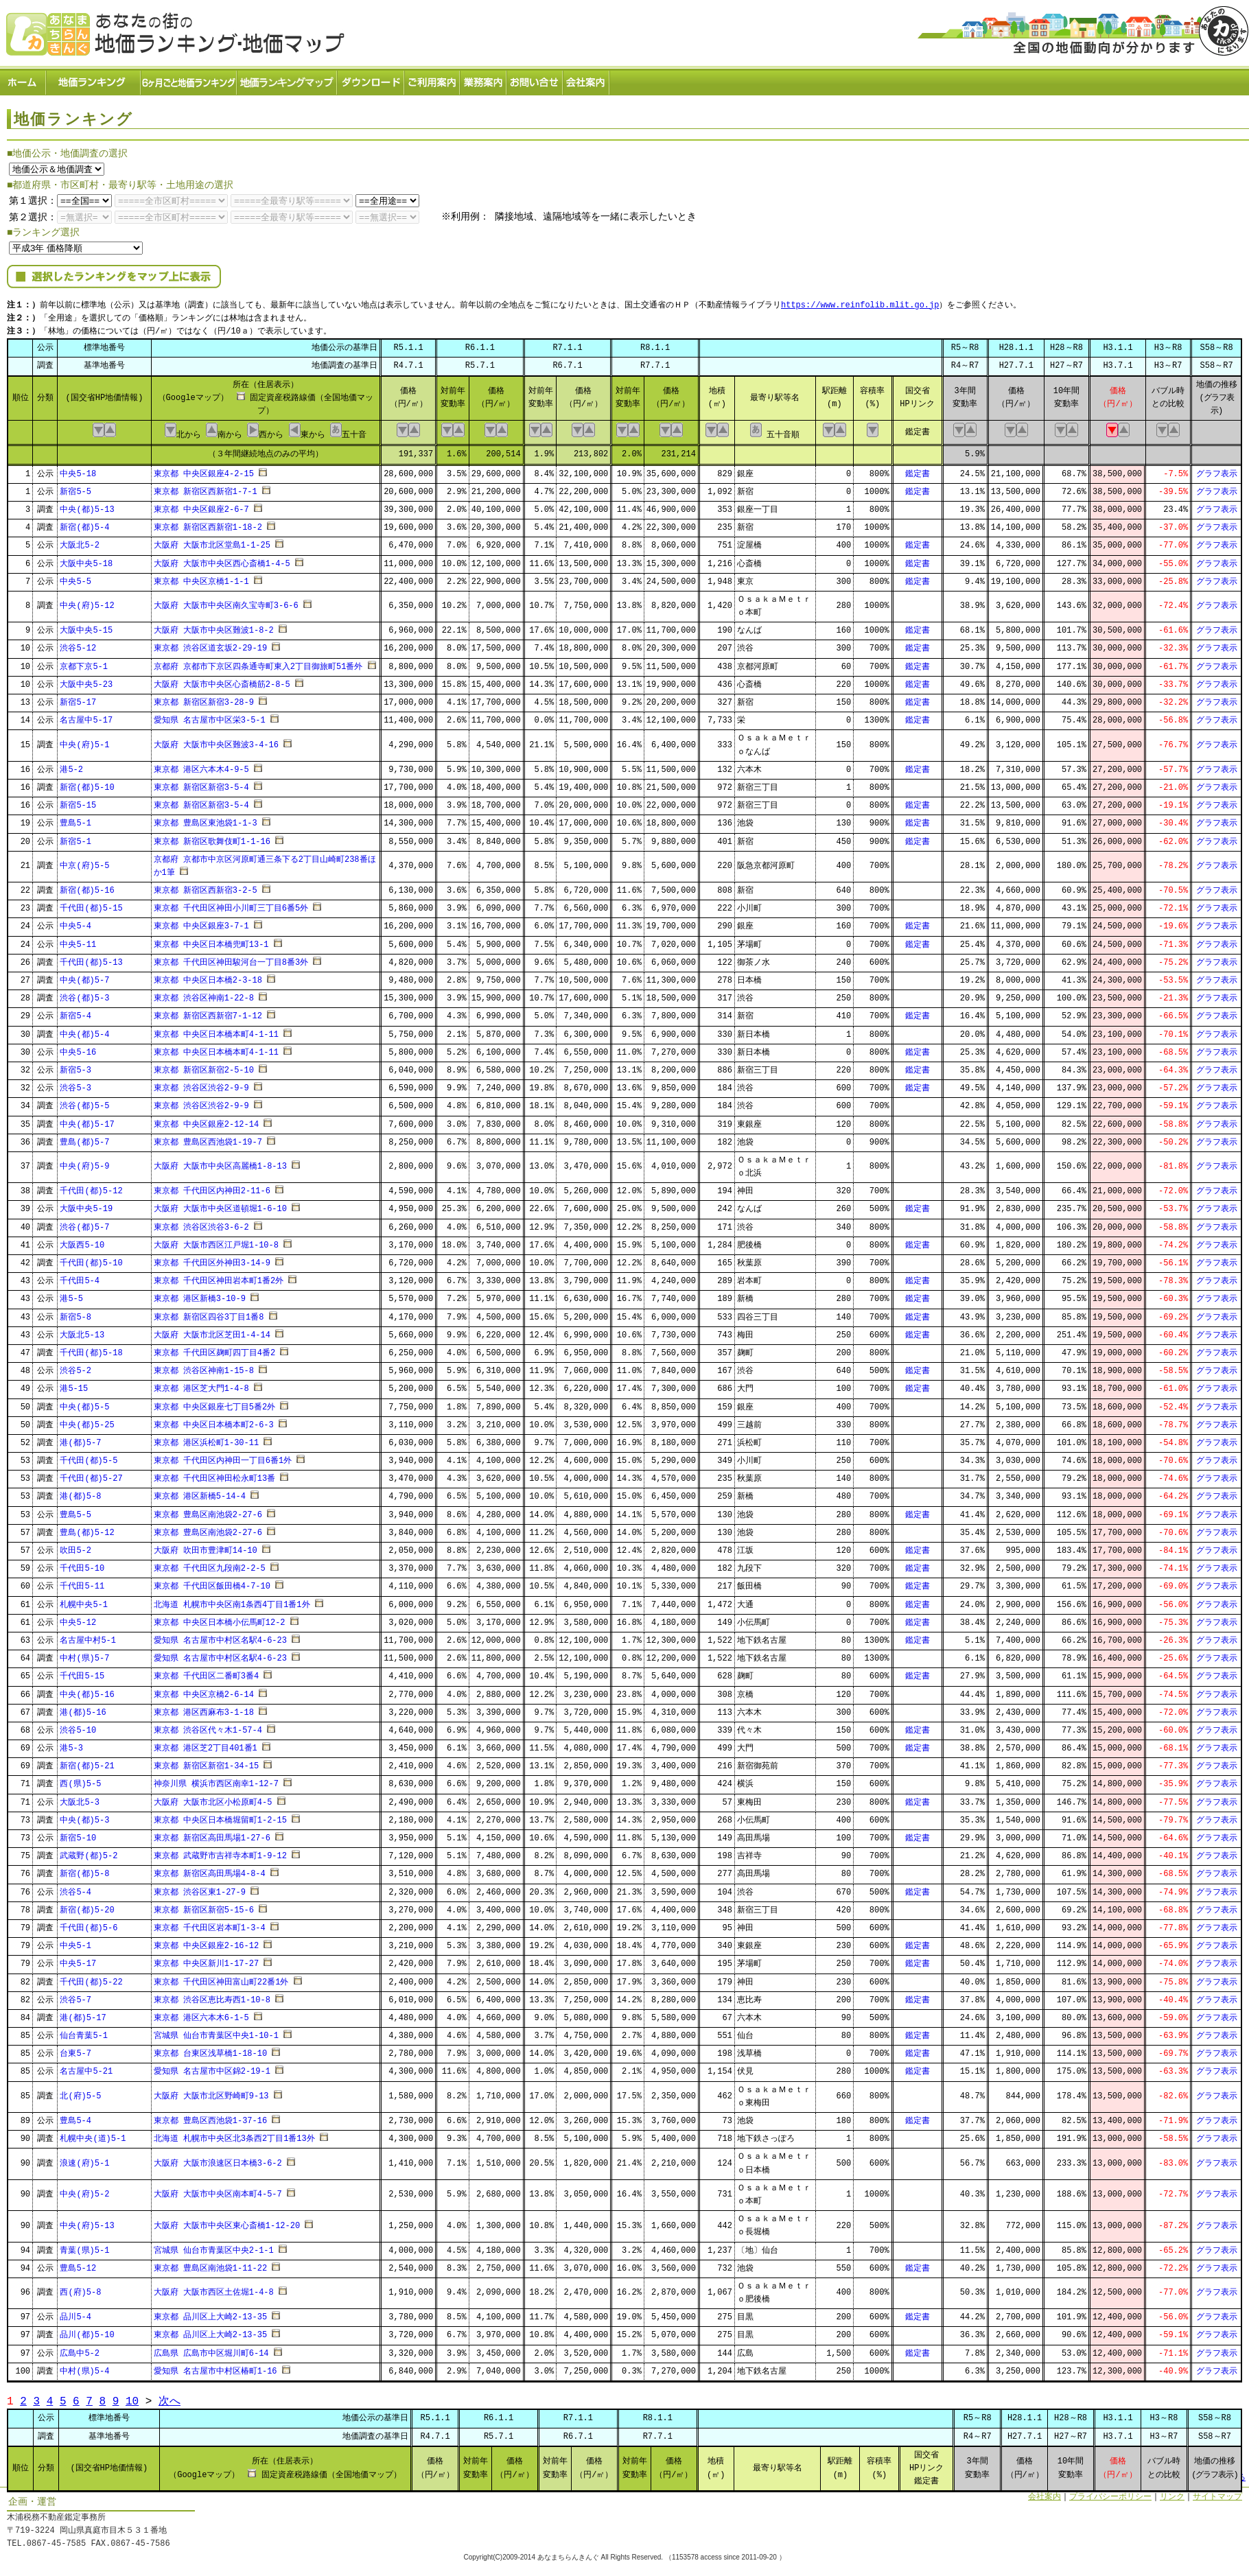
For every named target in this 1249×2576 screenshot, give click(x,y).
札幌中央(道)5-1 (93, 2134)
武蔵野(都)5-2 (88, 1852)
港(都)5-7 (80, 1438)
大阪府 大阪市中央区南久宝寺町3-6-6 (226, 602)
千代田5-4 (80, 1277)
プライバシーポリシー (1110, 2492)
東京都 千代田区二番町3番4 (206, 1672)
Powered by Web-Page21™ (1197, 2569)
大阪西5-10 (82, 1241)
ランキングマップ (287, 79)
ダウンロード (371, 79)
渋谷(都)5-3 (84, 994)
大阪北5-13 (82, 1331)
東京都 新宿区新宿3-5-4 (201, 783)
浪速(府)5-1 (84, 2159)
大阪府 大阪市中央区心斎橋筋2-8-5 (222, 680)
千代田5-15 (82, 1672)
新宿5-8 (75, 1313)
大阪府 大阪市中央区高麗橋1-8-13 (220, 1163)
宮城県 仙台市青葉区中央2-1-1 (214, 2246)
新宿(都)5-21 (87, 1762)
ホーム (23, 79)
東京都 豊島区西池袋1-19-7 (208, 1138)
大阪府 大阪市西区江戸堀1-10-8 (216, 1241)
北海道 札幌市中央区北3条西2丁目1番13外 (234, 2134)
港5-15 (74, 1385)
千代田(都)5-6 (88, 1924)
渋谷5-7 (75, 1996)
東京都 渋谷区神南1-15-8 (204, 1366)
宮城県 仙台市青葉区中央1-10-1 (216, 2031)
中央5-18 (78, 470)
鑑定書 (917, 470)
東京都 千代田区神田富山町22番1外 (221, 1978)
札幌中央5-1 (84, 1600)
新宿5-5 (75, 487)
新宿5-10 (78, 1834)
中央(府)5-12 (87, 602)
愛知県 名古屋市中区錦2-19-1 (212, 2068)
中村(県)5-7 (84, 1654)
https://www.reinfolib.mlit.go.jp (860, 302)
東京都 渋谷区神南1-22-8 (204, 994)
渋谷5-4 (75, 1888)
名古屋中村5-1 (88, 1636)
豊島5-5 (75, 1511)
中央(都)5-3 (84, 1816)
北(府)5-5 (80, 2092)
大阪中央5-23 (86, 680)
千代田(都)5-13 (91, 958)
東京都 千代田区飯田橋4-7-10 (212, 1583)
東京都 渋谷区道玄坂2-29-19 (211, 645)
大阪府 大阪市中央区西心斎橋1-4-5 (222, 559)
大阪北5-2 (80, 542)
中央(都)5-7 (84, 976)
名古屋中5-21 (86, 2068)
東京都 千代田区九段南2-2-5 (210, 1564)
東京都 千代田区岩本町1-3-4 (210, 1924)
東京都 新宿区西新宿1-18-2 (208, 523)
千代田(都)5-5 (88, 1456)
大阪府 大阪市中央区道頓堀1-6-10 (220, 1205)
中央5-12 (78, 1618)
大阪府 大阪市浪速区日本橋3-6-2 (218, 2159)
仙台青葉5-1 (84, 2031)
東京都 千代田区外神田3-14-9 (212, 1259)
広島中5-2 (80, 2349)
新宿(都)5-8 (84, 1870)
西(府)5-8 (80, 2289)
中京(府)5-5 (84, 862)
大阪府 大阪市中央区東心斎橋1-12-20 (227, 2221)
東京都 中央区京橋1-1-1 (201, 577)
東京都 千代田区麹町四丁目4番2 (215, 1349)
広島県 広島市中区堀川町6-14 (211, 2349)
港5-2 (71, 765)
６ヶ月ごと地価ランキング (189, 79)
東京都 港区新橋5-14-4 (200, 1493)
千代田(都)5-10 (91, 1259)
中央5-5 (75, 577)
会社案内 (586, 79)
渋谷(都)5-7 (84, 1223)
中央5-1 (75, 1941)
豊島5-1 (75, 820)
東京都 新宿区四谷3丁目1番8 (209, 1313)
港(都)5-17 (83, 2013)
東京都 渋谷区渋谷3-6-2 (201, 1223)
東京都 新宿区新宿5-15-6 (204, 1906)
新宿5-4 (75, 1012)
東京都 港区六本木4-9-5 (201, 765)
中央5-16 (78, 1048)
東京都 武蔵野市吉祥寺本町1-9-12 (220, 1852)
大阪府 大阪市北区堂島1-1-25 (212, 542)
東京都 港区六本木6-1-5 (201, 2013)
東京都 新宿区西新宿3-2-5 (205, 886)
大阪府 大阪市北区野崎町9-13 (211, 2092)
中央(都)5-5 (84, 1403)
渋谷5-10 (78, 1726)
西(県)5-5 (80, 1780)
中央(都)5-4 (84, 1030)
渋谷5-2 (75, 1366)
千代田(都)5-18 (91, 1349)
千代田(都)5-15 (91, 905)
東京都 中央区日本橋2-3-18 (208, 976)
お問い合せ (535, 79)
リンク (1172, 2492)
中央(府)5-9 (84, 1163)
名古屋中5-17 (86, 716)
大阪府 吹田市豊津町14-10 (205, 1546)
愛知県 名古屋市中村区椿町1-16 (215, 2367)
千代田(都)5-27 (91, 1475)
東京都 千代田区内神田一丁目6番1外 (223, 1456)
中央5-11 (78, 940)
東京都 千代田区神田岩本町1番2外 (219, 1277)
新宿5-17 (78, 698)
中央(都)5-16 (87, 1690)
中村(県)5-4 (84, 2367)
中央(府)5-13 (87, 2221)
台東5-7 (75, 2050)
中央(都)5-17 (87, 1120)
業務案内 (483, 79)
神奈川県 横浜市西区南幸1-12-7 (216, 1780)
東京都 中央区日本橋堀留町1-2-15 (220, 1816)
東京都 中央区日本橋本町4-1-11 (216, 1030)
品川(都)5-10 (87, 2331)
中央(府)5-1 (84, 741)
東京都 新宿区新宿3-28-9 (204, 698)
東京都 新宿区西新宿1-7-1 (205, 487)
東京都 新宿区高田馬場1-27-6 (212, 1834)
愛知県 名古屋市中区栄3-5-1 (210, 716)
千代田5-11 (82, 1583)
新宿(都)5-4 (84, 523)
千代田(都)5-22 (91, 1978)
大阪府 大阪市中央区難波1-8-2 (214, 627)
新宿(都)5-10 (87, 783)
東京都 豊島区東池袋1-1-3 (205, 820)
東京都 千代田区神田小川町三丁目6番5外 (231, 905)
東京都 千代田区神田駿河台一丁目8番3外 (231, 958)
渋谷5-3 (75, 1084)
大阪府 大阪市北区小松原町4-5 (213, 1798)
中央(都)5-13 (87, 505)
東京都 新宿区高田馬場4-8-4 (210, 1870)
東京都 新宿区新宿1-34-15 (206, 1762)
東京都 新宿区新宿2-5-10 (204, 1066)
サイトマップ (1217, 2492)
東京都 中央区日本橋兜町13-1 (211, 940)
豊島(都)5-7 (84, 1138)
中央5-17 (78, 1960)
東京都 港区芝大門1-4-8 (201, 1385)
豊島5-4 (75, 2116)
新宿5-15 (78, 801)
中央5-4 (75, 922)
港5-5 (71, 1295)
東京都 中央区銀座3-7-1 (201, 922)
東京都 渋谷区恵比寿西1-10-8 (212, 1996)
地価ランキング (94, 79)
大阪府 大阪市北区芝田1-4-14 (212, 1331)
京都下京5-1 (84, 662)
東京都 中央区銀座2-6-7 (201, 505)
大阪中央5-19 (86, 1205)
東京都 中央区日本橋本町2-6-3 (214, 1421)
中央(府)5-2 (84, 2191)
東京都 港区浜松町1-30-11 (206, 1438)
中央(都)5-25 (87, 1421)
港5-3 (71, 1744)
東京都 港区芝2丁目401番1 (205, 1744)
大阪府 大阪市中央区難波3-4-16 (216, 741)
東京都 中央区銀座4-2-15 (204, 470)
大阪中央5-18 (86, 559)
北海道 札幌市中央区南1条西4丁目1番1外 (232, 1600)
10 (132, 2396)
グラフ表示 (1216, 470)
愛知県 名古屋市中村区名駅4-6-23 (220, 1636)
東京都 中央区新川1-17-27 (206, 1960)
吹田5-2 (75, 1546)
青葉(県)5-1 (84, 2246)
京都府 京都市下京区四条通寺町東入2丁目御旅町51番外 (258, 662)
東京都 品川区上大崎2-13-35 (211, 2313)
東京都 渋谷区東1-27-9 (200, 1888)
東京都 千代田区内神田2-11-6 (212, 1187)
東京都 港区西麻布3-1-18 (204, 1708)
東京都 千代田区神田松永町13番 (215, 1475)
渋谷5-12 (78, 645)
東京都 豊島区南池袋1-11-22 (211, 2264)
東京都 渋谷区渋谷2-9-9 (201, 1084)
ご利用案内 (432, 79)
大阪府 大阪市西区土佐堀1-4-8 (214, 2289)
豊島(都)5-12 (87, 1528)
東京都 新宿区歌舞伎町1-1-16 (212, 837)
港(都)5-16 (83, 1708)
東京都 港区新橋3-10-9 (200, 1295)
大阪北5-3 (80, 1798)
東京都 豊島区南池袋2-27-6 (208, 1511)
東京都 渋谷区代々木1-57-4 (208, 1726)
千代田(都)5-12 (91, 1187)
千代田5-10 (82, 1564)
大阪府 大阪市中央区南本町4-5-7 (218, 2191)
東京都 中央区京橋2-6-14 (204, 1690)
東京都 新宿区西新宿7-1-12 (208, 1012)
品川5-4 (75, 2313)
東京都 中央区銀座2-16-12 (206, 1941)
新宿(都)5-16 (87, 886)
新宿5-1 (75, 837)
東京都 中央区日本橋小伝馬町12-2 (219, 1618)
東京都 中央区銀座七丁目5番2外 (215, 1403)
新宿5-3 (75, 1066)
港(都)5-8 (80, 1493)
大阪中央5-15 (86, 627)
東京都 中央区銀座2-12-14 (206, 1120)
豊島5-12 (78, 2264)
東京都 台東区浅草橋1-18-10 (211, 2050)
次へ (169, 2396)
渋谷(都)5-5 (84, 1102)
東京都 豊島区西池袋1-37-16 (211, 2116)
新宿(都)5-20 (87, 1906)
